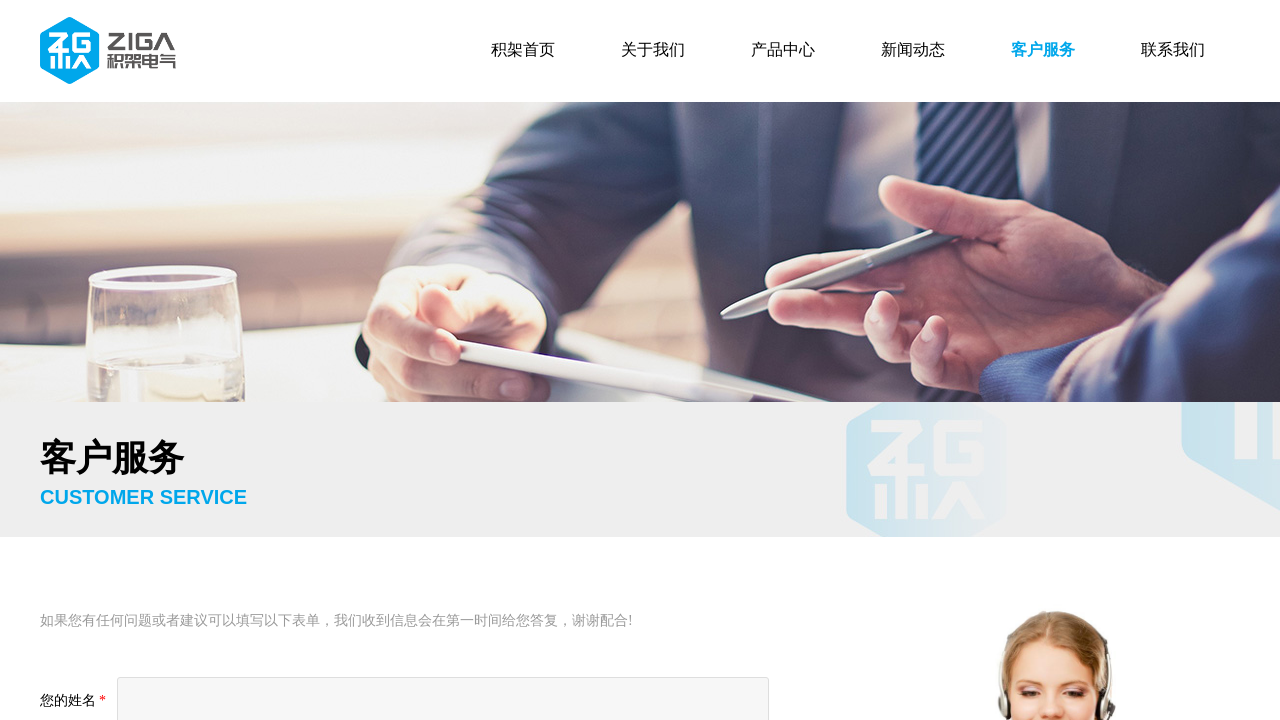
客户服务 (1043, 49)
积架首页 (523, 49)
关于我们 (653, 49)
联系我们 (1173, 49)
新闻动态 (913, 49)
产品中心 (783, 49)
